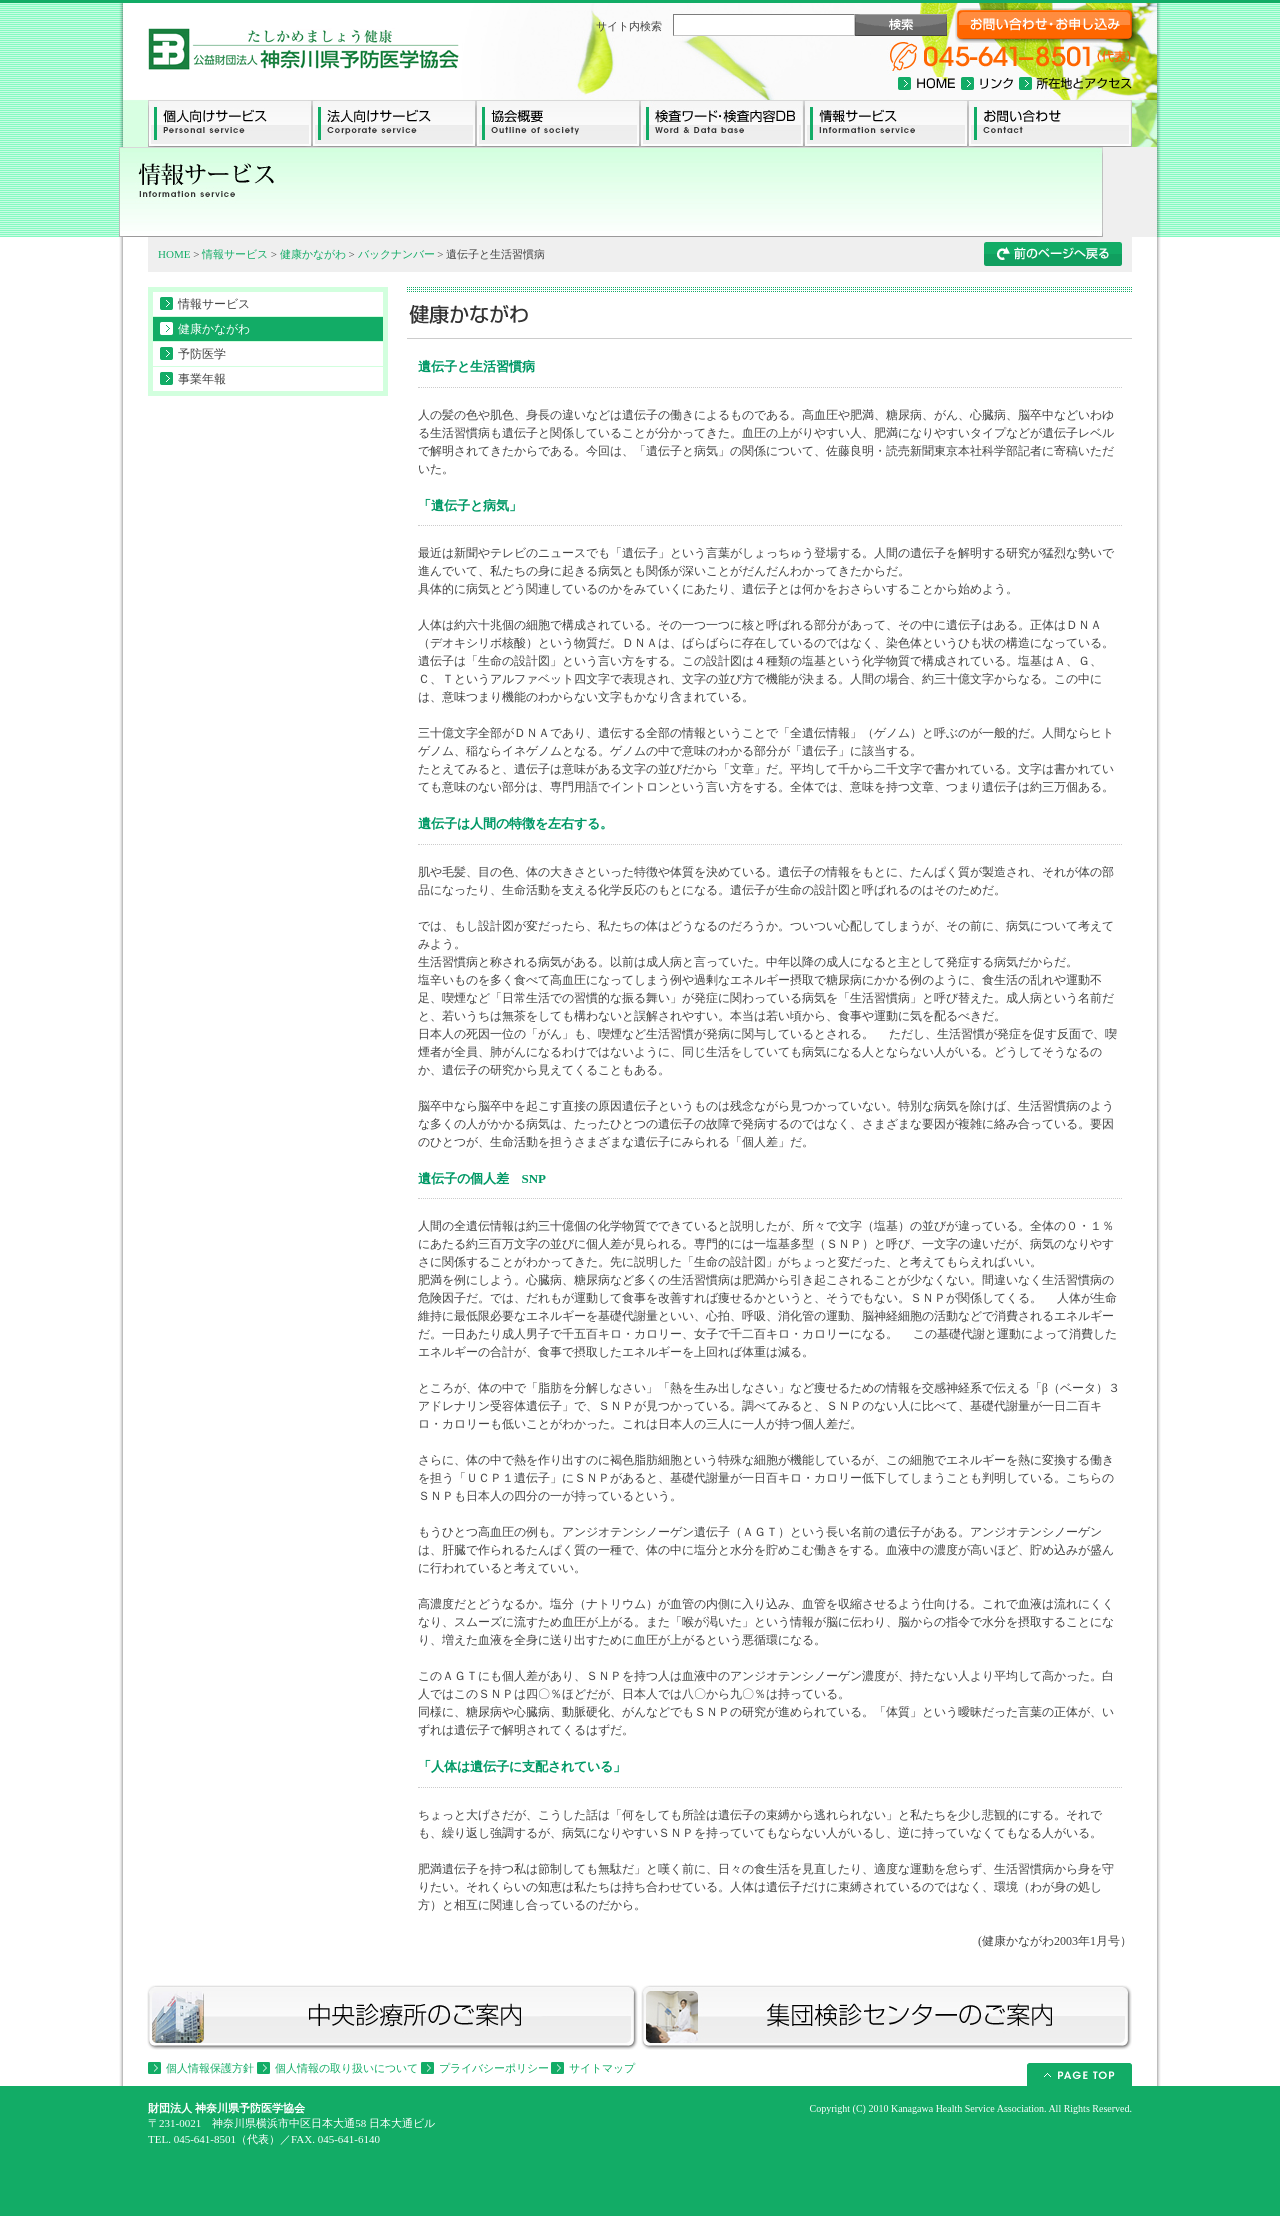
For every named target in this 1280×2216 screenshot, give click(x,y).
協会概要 (558, 123)
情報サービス (886, 123)
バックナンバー (396, 254)
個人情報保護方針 (210, 2068)
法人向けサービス (394, 123)
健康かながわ (313, 254)
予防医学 (202, 354)
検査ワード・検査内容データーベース (722, 123)
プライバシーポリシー (494, 2068)
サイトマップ (602, 2068)
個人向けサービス (230, 123)
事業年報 (202, 379)
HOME (174, 254)
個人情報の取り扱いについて (346, 2068)
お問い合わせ (1050, 123)
